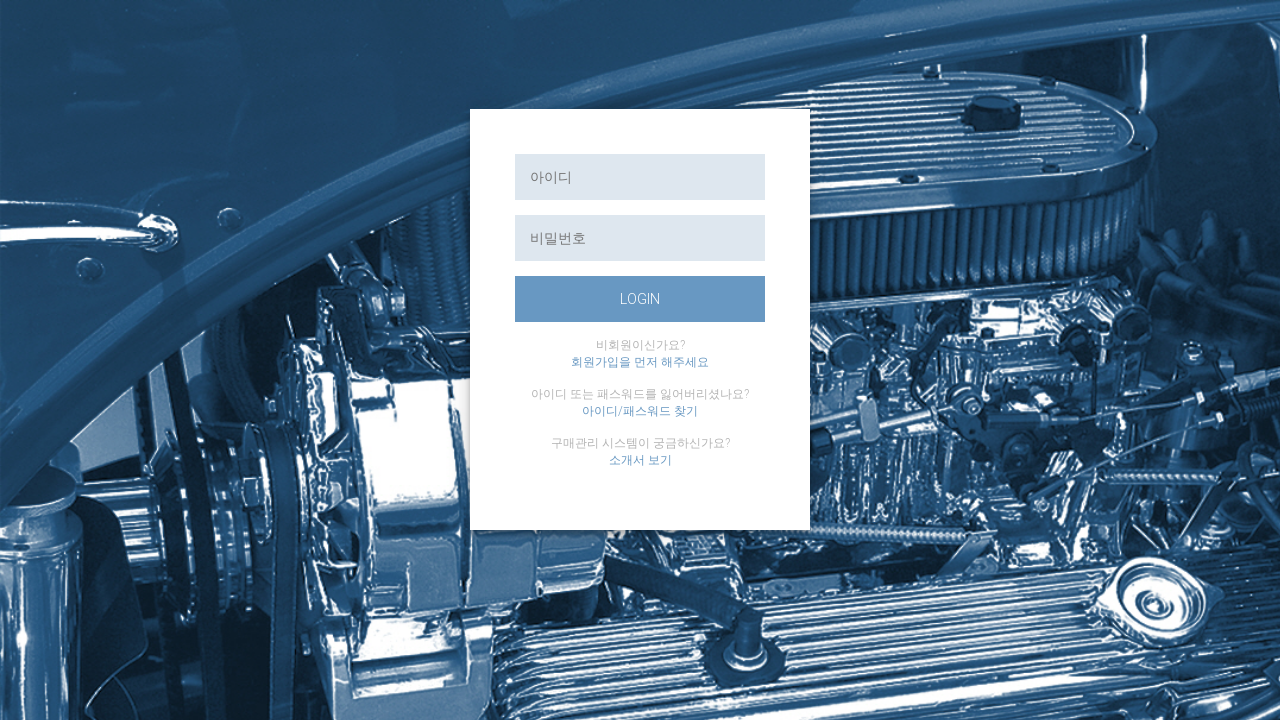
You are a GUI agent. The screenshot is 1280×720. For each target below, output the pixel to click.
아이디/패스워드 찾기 (640, 411)
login (640, 299)
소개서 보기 (640, 460)
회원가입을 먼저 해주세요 (640, 362)
